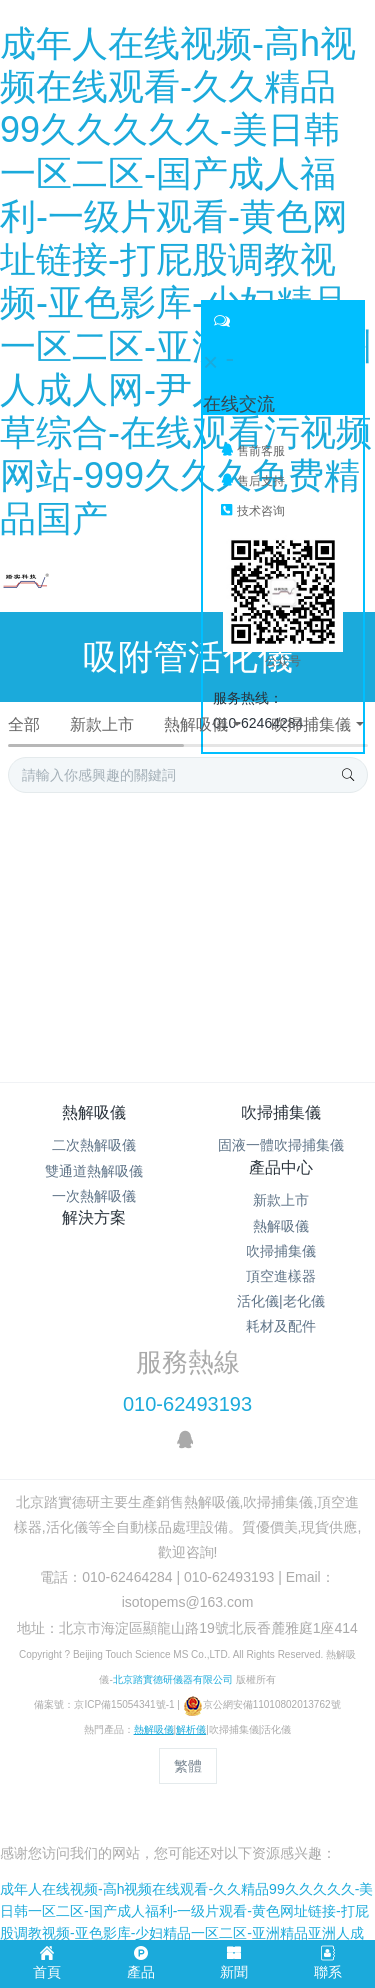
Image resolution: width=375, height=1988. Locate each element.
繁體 (188, 1766)
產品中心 (281, 1167)
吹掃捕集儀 (310, 724)
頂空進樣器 (281, 1276)
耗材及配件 (281, 1326)
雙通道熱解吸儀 (94, 1171)
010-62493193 (187, 1404)
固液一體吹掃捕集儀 (281, 1145)
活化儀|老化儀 (281, 1301)
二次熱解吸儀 (94, 1145)
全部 (24, 724)
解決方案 (94, 1217)
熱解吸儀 (196, 724)
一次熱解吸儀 (94, 1196)
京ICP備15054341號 (119, 1704)
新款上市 (102, 724)
